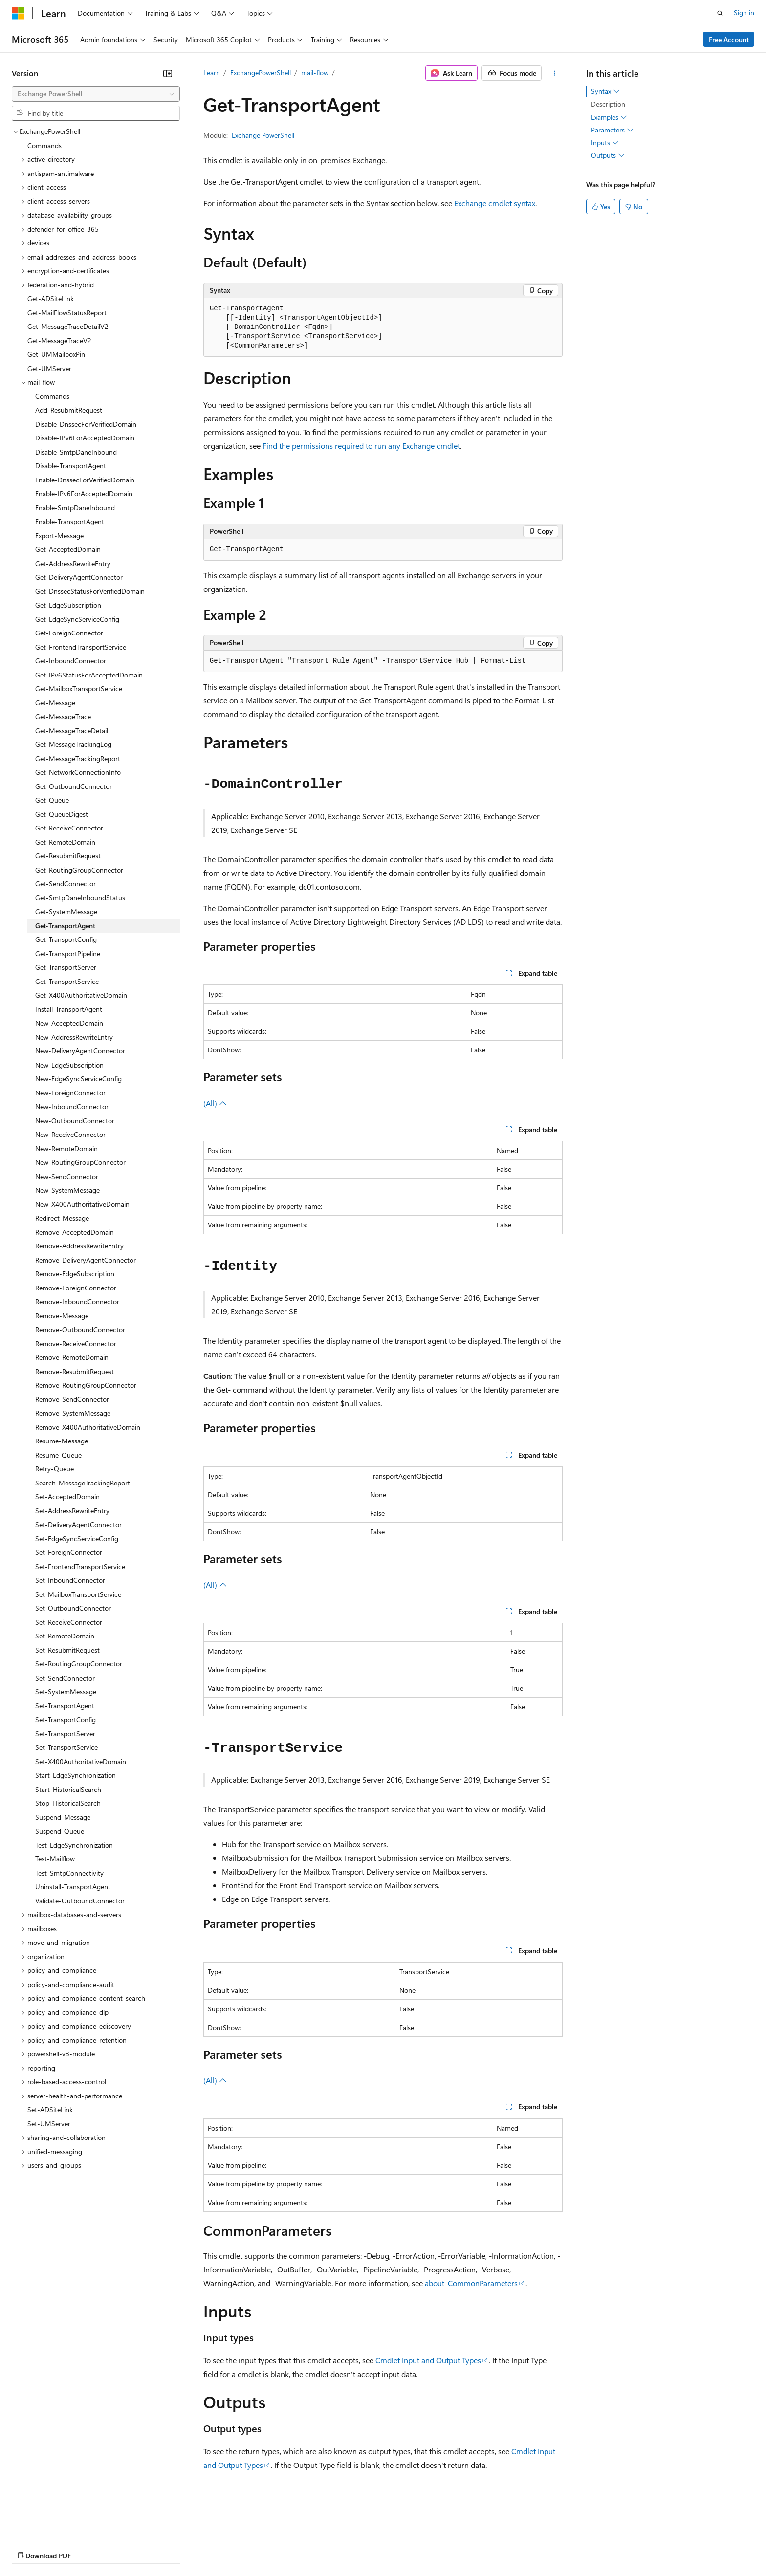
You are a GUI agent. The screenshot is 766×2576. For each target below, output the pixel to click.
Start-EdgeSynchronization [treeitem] (75, 1775)
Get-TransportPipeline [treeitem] (67, 953)
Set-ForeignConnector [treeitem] (68, 1552)
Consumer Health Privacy (281, 2546)
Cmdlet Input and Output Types (428, 2360)
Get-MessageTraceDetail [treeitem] (71, 730)
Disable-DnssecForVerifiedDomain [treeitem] (85, 424)
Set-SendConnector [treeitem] (65, 1677)
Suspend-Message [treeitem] (62, 1817)
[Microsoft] (18, 13)
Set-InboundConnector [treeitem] (70, 1580)
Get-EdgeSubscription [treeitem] (68, 605)
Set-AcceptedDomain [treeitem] (67, 1496)
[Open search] (720, 13)
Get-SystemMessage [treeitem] (66, 911)
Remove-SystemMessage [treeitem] (72, 1413)
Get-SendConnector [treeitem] (65, 883)
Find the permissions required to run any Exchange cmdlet (361, 445)
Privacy (213, 2546)
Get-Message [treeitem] (55, 702)
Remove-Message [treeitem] (61, 1315)
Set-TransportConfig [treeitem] (65, 1719)
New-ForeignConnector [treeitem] (70, 1092)
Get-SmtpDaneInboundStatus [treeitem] (80, 897)
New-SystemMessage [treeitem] (67, 1190)
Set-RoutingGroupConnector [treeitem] (78, 1663)
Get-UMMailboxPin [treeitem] (56, 354)
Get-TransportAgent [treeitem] (65, 925)
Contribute (175, 2546)
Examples (609, 117)
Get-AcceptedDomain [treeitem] (68, 549)
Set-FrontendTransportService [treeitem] (80, 1566)
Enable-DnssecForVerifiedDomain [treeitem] (84, 479)
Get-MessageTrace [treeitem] (63, 716)
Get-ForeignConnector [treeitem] (69, 632)
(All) (215, 1103)
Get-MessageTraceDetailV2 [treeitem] (68, 326)
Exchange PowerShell (263, 135)
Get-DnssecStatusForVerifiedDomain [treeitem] (90, 591)
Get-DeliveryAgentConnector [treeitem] (79, 577)
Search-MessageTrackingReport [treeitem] (82, 1482)
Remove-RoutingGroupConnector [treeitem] (85, 1385)
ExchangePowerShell (260, 72)
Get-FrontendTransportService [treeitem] (80, 647)
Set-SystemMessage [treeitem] (65, 1691)
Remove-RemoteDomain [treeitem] (72, 1357)
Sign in (744, 12)
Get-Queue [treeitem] (52, 800)
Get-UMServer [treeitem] (49, 368)
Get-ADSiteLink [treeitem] (50, 298)
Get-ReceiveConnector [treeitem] (69, 827)
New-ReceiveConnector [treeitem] (70, 1134)
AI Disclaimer (31, 2546)
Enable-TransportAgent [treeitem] (69, 521)
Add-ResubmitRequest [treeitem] (68, 410)
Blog (133, 2546)
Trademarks (405, 2546)
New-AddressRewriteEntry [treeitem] (74, 1037)
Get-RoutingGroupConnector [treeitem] (79, 869)
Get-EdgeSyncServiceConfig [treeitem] (77, 619)
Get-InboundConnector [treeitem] (70, 660)
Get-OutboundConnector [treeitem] (73, 786)
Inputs (605, 142)
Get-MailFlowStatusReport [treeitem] (67, 312)
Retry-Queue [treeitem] (54, 1468)
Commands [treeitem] (44, 145)
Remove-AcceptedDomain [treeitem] (74, 1232)
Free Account (729, 39)
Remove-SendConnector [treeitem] (72, 1399)
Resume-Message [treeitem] (61, 1440)
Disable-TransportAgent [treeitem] (70, 465)
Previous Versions (89, 2546)
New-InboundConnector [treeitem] (72, 1106)
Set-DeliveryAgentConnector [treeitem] (78, 1524)
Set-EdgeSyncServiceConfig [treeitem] (76, 1538)
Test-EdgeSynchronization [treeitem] (74, 1845)
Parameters (612, 130)
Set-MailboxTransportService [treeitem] (78, 1594)
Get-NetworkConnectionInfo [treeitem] (78, 772)
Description (608, 104)
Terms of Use (357, 2546)
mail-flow (314, 72)
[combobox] (96, 94)
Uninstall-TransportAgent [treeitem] (72, 1886)
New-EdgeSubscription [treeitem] (69, 1065)
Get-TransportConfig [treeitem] (66, 939)
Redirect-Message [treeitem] (62, 1218)
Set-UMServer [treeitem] (48, 2123)
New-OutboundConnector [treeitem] (74, 1120)
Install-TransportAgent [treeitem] (68, 1009)
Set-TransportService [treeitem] (66, 1747)
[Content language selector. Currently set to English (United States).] (56, 2523)
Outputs (608, 155)
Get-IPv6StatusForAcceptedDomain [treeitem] (89, 674)
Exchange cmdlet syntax (494, 203)
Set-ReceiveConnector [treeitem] (68, 1622)
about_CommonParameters (471, 2283)
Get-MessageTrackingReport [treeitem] (77, 758)
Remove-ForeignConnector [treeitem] (75, 1287)
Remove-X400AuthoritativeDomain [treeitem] (87, 1427)
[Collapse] (167, 73)
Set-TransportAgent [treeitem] (64, 1705)
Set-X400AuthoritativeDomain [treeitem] (80, 1761)
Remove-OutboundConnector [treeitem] (80, 1329)
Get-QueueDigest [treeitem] (61, 814)
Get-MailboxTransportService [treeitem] (78, 688)
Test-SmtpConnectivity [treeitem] (69, 1872)
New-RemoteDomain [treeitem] (66, 1148)
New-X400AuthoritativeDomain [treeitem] (82, 1204)
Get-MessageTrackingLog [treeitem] (73, 744)
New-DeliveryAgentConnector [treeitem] (80, 1050)
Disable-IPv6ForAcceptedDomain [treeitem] (84, 437)
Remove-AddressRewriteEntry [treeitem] (79, 1245)
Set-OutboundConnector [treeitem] (73, 1608)
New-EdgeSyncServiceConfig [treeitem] (78, 1078)
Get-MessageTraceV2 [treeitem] (59, 340)
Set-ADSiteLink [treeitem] (50, 2109)
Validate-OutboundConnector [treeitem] (80, 1900)
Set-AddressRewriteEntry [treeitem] (72, 1510)
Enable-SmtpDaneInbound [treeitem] (75, 507)
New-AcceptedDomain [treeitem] (69, 1022)
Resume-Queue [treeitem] (58, 1455)
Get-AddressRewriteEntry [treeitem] (72, 563)
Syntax (605, 91)
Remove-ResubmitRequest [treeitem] (74, 1371)
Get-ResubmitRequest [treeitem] (68, 855)
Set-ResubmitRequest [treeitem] (67, 1650)
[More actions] (554, 73)
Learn (211, 72)
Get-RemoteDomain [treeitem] (65, 842)
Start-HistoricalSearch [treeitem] (68, 1789)
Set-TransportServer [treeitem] (65, 1733)
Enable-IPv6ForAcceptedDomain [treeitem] (83, 493)
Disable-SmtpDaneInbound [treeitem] (76, 452)
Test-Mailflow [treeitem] (55, 1858)
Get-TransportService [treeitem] (67, 981)
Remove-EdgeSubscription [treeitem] (74, 1273)
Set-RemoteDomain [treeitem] (64, 1635)
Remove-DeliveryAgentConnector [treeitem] (85, 1260)
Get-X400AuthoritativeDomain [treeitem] (81, 995)
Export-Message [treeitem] (59, 535)
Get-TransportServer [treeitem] (65, 967)
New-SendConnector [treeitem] (66, 1176)
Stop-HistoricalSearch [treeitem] (68, 1803)
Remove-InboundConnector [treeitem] (77, 1301)
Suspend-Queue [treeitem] (59, 1830)
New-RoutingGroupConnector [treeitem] (80, 1162)
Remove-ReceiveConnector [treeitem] (75, 1343)
